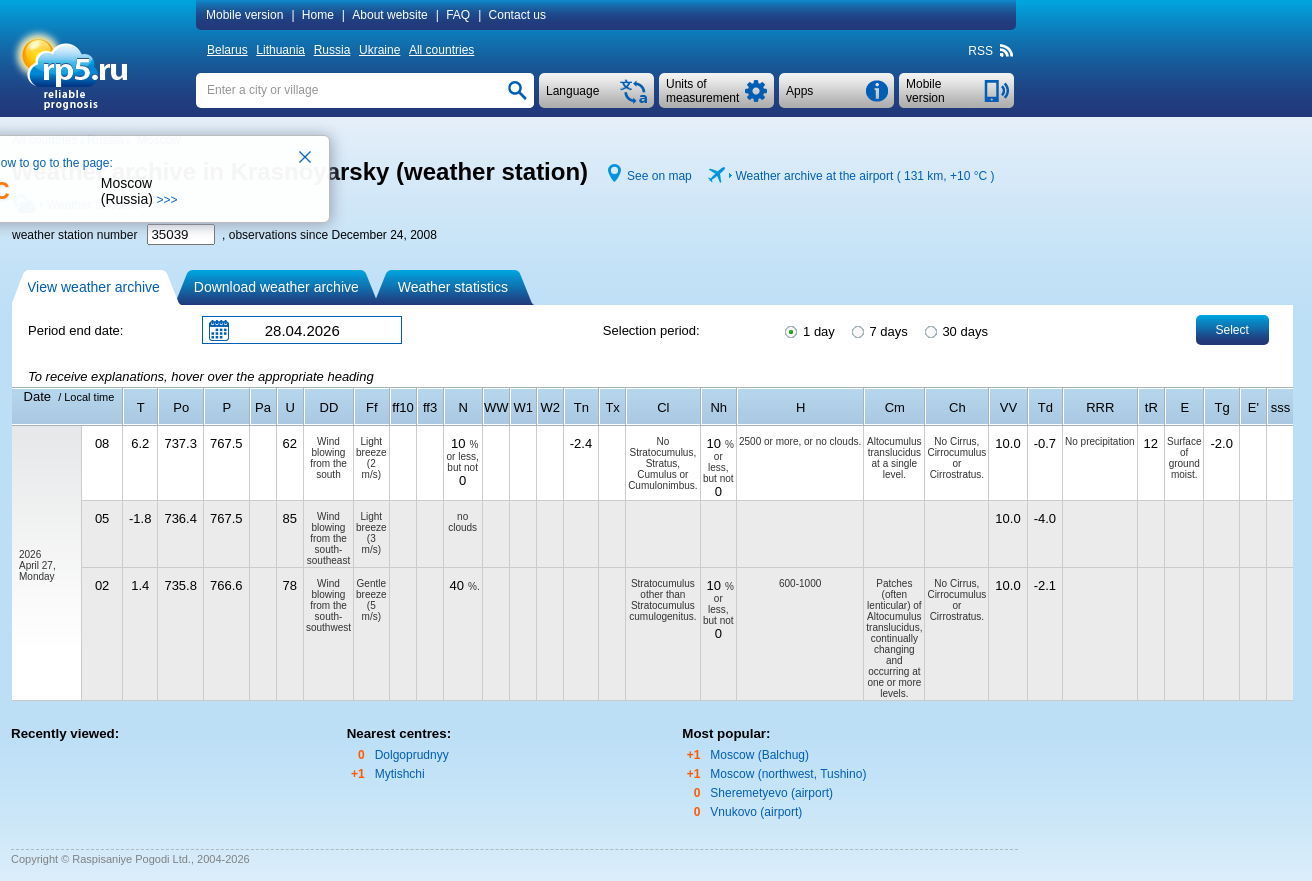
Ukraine (379, 50)
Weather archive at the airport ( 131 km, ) (864, 176)
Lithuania (280, 50)
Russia (332, 50)
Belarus (227, 50)
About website (389, 15)
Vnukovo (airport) (756, 812)
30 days (955, 330)
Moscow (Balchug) (759, 755)
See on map (659, 176)
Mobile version (244, 15)
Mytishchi (400, 774)
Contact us (517, 15)
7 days (878, 330)
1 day (808, 330)
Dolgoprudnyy (412, 755)
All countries (441, 50)
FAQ (458, 15)
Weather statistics (453, 287)
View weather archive (93, 287)
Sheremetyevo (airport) (771, 793)
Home (318, 15)
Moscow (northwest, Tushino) (788, 774)
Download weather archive (276, 287)
